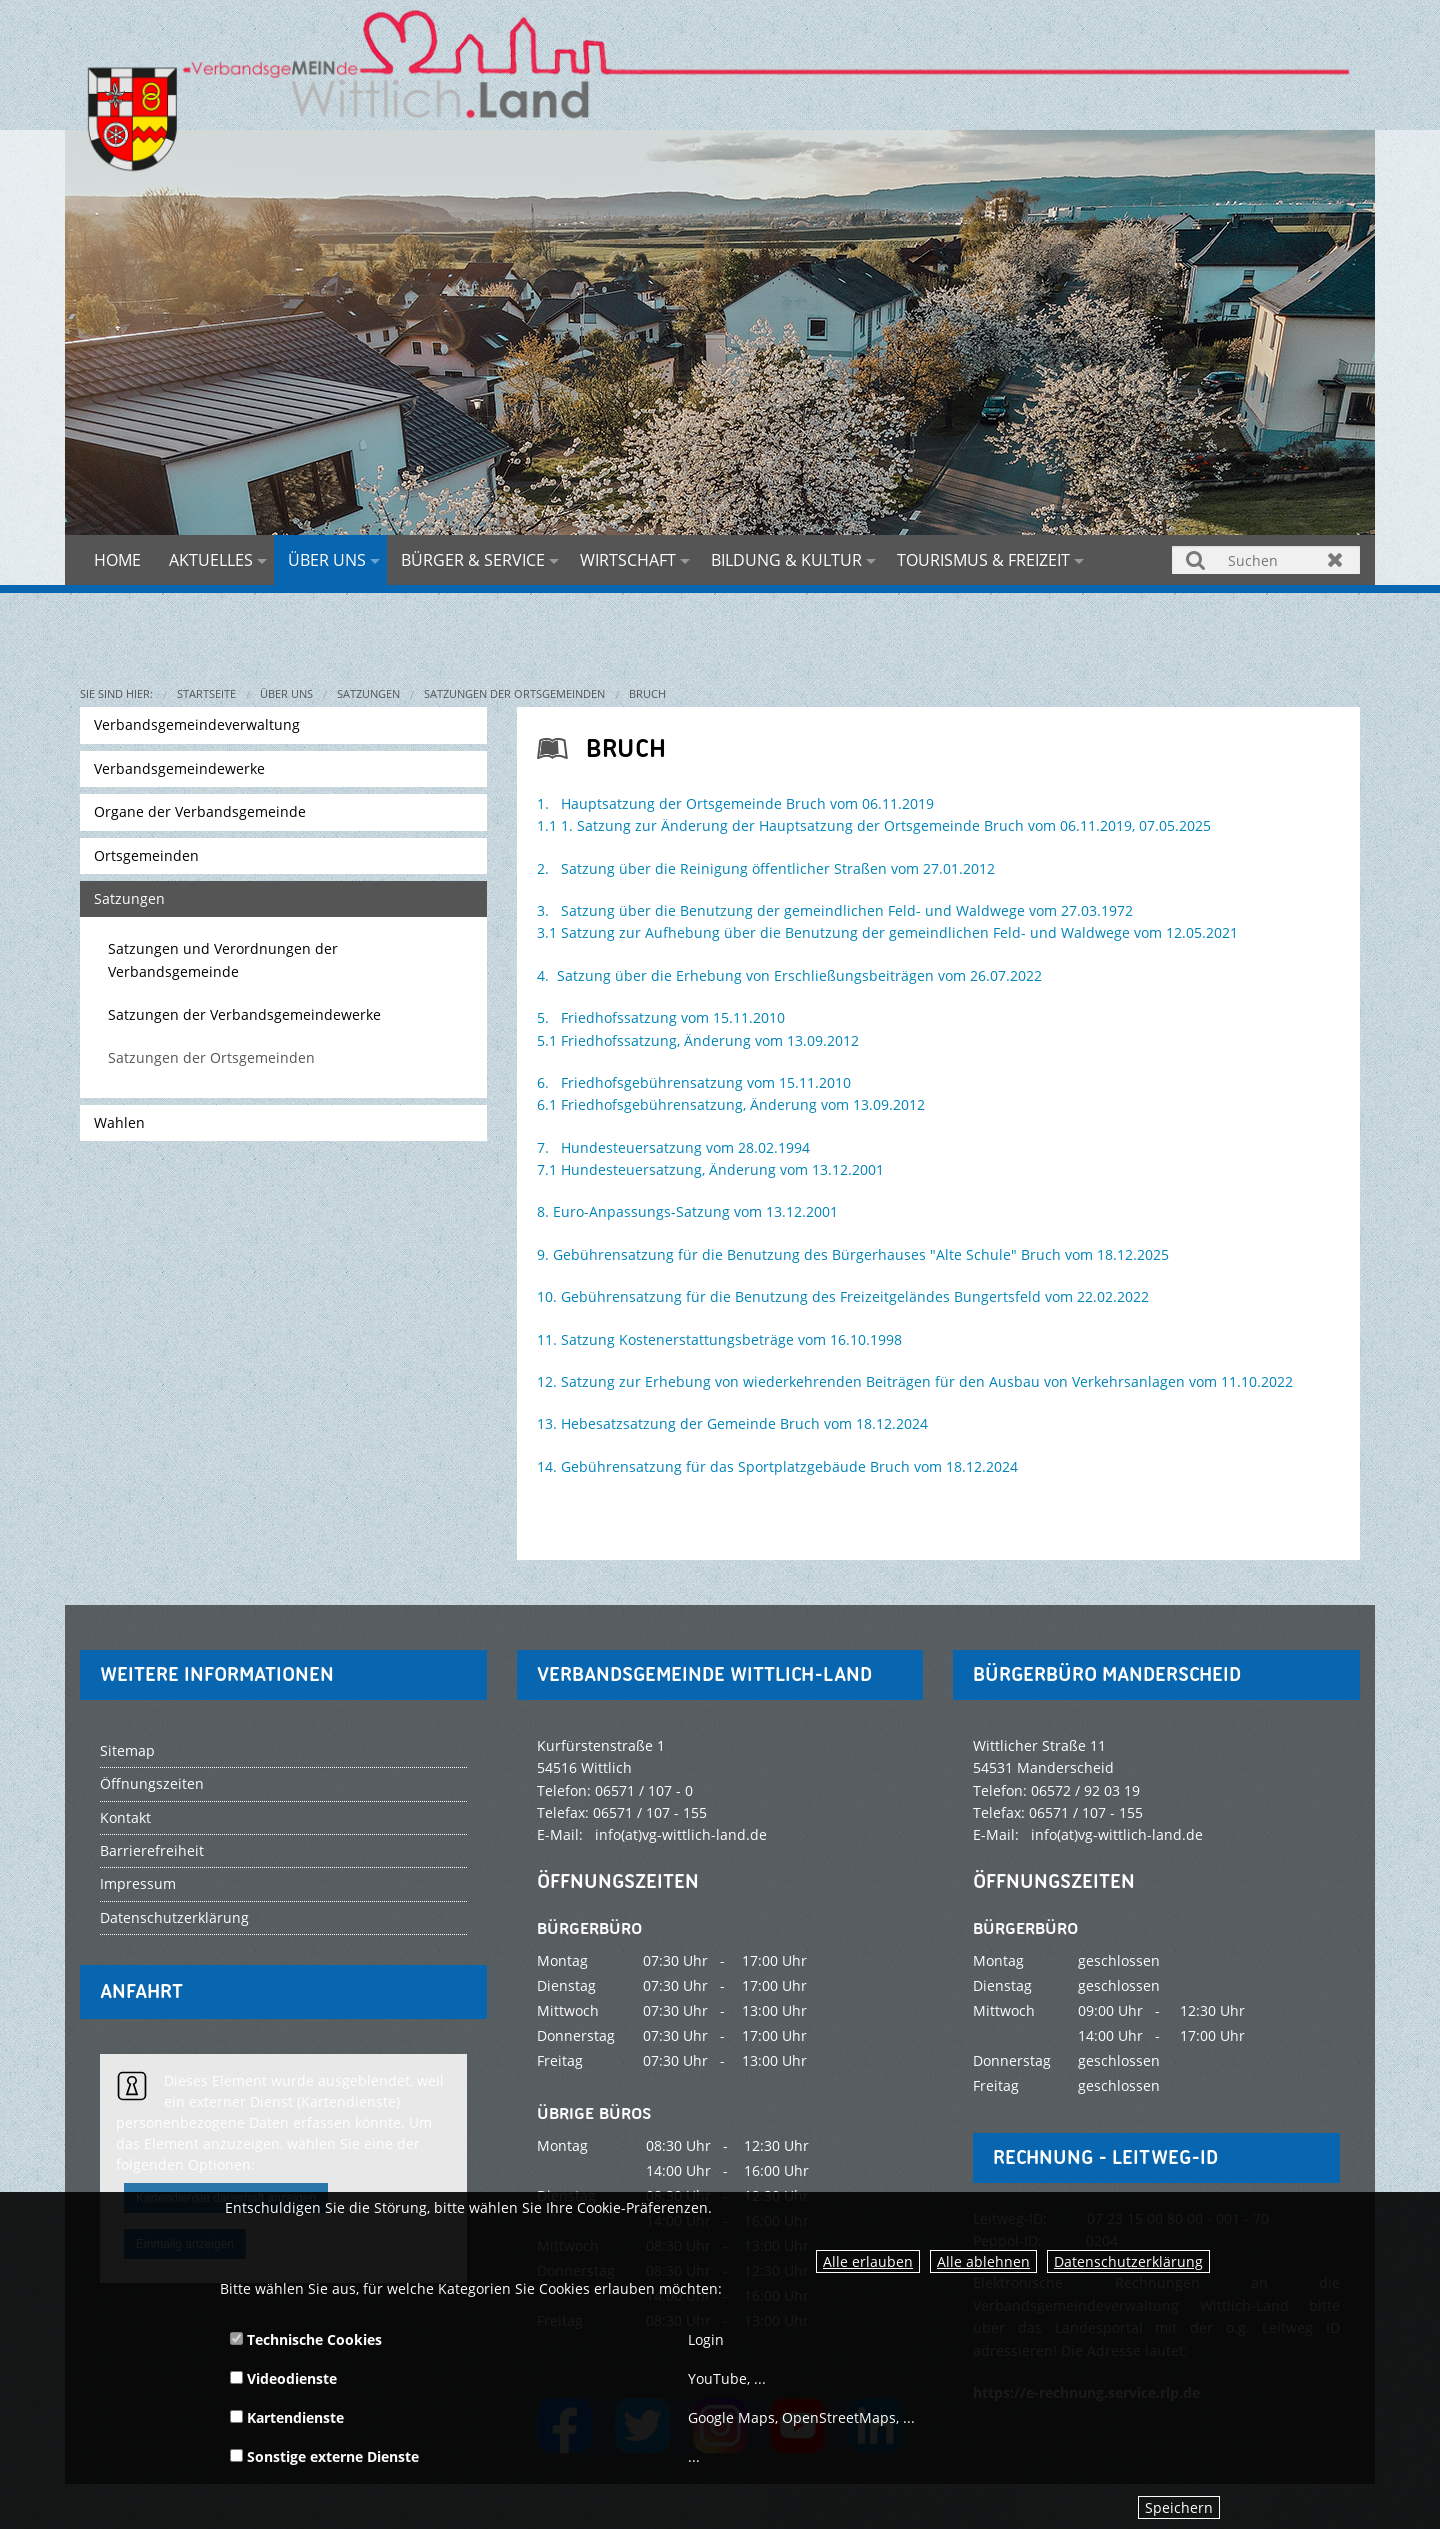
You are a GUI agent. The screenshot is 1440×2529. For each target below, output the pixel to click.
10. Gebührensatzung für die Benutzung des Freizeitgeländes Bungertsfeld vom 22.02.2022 (843, 1296)
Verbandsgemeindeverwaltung (197, 724)
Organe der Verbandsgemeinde (200, 811)
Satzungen (368, 693)
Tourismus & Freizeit (983, 560)
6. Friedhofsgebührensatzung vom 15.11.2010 (694, 1082)
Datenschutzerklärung (1128, 2261)
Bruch (647, 693)
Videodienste (283, 2378)
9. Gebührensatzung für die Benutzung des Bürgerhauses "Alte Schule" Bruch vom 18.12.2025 (853, 1254)
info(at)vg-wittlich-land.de (681, 1834)
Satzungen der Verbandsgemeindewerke (244, 1014)
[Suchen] (1266, 560)
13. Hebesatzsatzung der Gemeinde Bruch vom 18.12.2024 (732, 1423)
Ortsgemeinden (146, 855)
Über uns (327, 560)
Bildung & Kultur (786, 560)
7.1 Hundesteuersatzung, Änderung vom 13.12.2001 (710, 1169)
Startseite (206, 693)
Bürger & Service (473, 560)
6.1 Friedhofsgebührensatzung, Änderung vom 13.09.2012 (731, 1104)
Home (117, 560)
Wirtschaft (628, 560)
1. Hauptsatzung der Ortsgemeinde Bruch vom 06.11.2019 (735, 803)
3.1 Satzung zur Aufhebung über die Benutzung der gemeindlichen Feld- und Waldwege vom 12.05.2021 (887, 932)
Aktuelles (211, 560)
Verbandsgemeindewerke (179, 768)
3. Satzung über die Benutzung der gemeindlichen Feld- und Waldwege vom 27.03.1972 (835, 910)
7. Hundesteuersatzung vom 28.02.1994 (673, 1147)
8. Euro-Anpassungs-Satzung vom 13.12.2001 (687, 1211)
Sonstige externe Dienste (324, 2456)
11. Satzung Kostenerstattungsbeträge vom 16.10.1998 (719, 1339)
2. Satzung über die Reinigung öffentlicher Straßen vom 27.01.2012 (766, 868)
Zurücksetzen (1335, 559)
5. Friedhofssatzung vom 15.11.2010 (661, 1017)
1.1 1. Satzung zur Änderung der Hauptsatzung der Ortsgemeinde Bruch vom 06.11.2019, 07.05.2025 (874, 825)
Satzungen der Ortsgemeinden (514, 693)
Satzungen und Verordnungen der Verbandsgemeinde (223, 959)
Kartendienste (287, 2417)
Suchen (1196, 559)
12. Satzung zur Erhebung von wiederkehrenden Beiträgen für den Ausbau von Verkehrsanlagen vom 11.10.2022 (915, 1381)
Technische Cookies (306, 2339)
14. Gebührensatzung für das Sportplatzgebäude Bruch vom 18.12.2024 (777, 1466)
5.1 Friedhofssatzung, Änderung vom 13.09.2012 (698, 1040)
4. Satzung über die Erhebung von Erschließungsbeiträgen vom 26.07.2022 (789, 975)
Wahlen (119, 1122)
